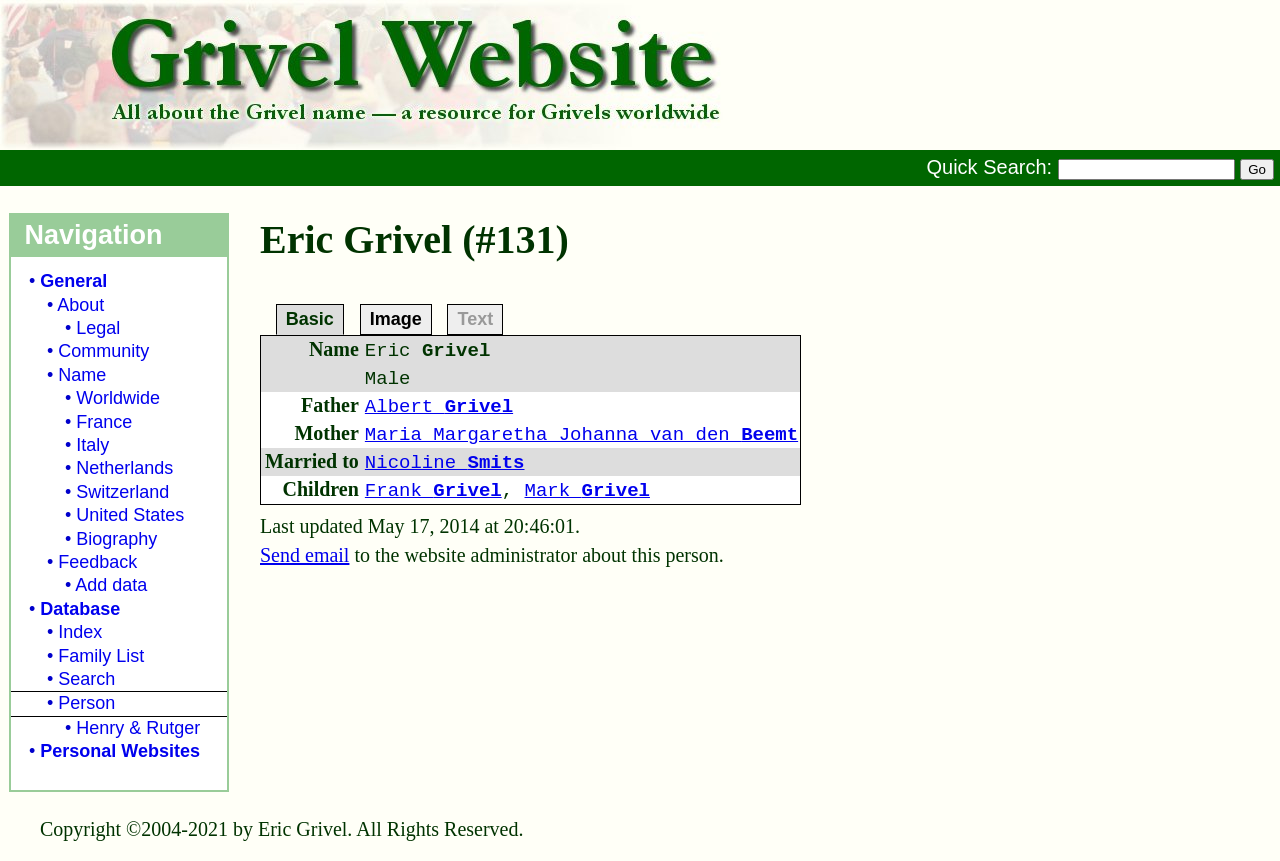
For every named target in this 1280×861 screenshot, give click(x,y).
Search (86, 679)
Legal (98, 328)
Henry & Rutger (138, 728)
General (73, 281)
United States (130, 515)
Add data (111, 585)
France (104, 422)
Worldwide (118, 398)
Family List (101, 656)
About (80, 305)
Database (80, 609)
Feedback (97, 562)
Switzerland (122, 492)
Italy (92, 445)
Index (80, 632)
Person (86, 703)
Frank (433, 491)
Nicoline (445, 463)
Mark (587, 491)
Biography (116, 539)
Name (82, 375)
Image (396, 318)
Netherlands (124, 468)
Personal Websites (120, 751)
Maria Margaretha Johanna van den (581, 435)
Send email (304, 555)
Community (103, 351)
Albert (439, 407)
